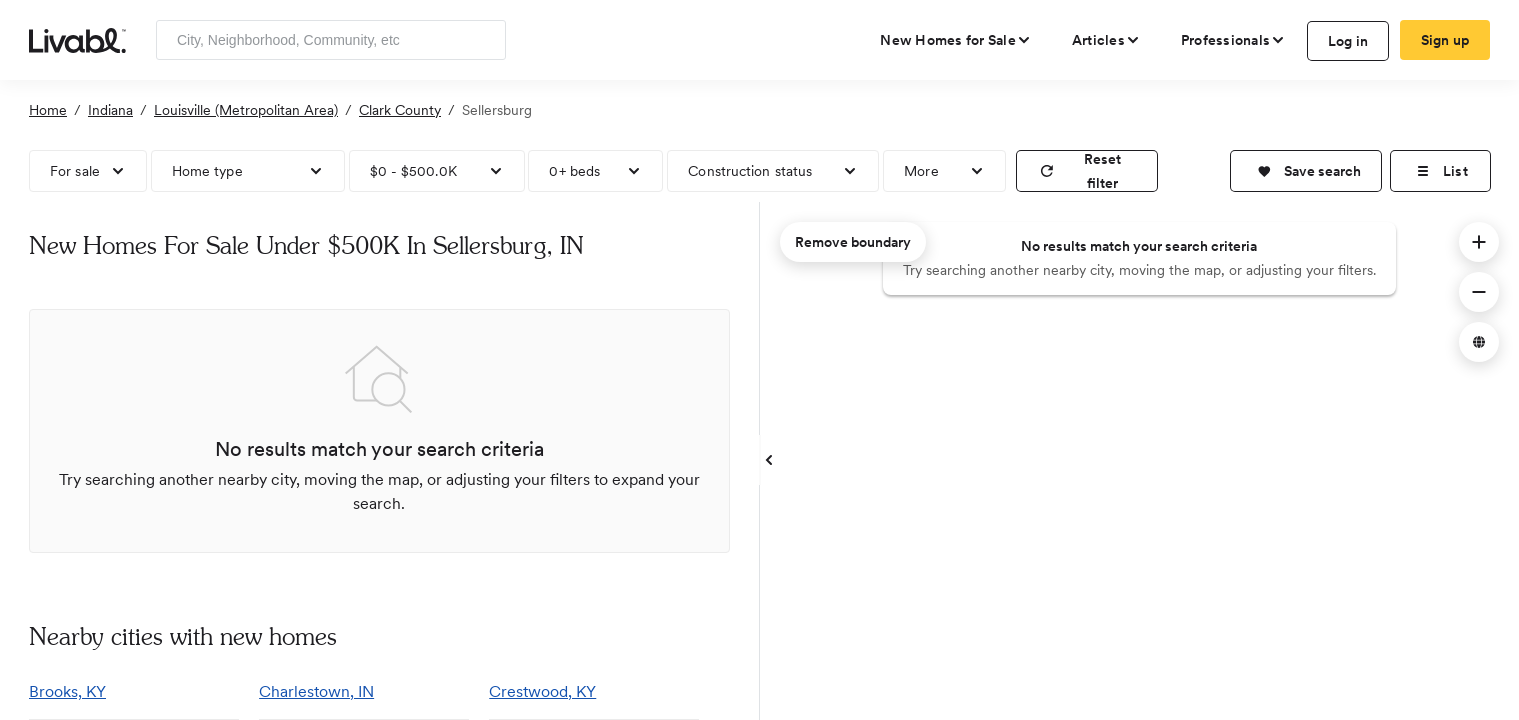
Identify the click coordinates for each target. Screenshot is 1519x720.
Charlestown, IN (316, 691)
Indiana (110, 110)
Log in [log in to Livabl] (1348, 41)
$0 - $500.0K (413, 171)
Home (48, 110)
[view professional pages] (1233, 40)
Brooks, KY (67, 691)
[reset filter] (1087, 171)
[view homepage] (77, 39)
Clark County (400, 110)
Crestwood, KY (542, 691)
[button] (1306, 171)
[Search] (483, 40)
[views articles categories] (1106, 40)
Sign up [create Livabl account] (1445, 40)
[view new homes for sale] (956, 40)
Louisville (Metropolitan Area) (246, 110)
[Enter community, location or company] (331, 40)
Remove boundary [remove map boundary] (853, 242)
